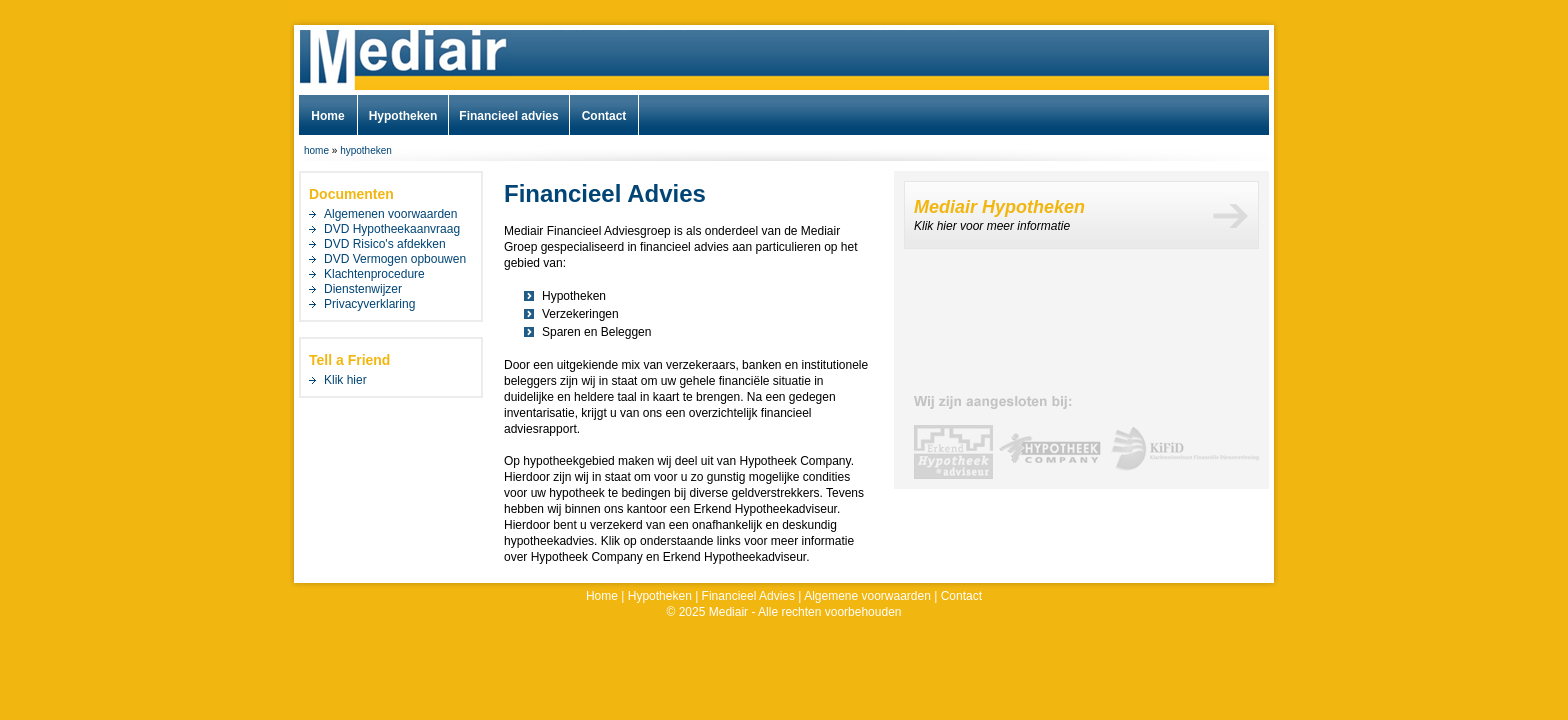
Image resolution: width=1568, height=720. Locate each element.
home (316, 150)
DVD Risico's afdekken (385, 244)
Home (327, 116)
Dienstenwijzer (363, 289)
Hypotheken (403, 116)
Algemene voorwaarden (867, 596)
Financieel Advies (748, 596)
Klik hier (345, 380)
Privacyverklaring (369, 304)
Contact (604, 116)
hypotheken (366, 150)
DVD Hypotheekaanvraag (392, 229)
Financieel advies (508, 116)
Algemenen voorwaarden (390, 214)
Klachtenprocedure (374, 274)
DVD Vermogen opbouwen (395, 259)
